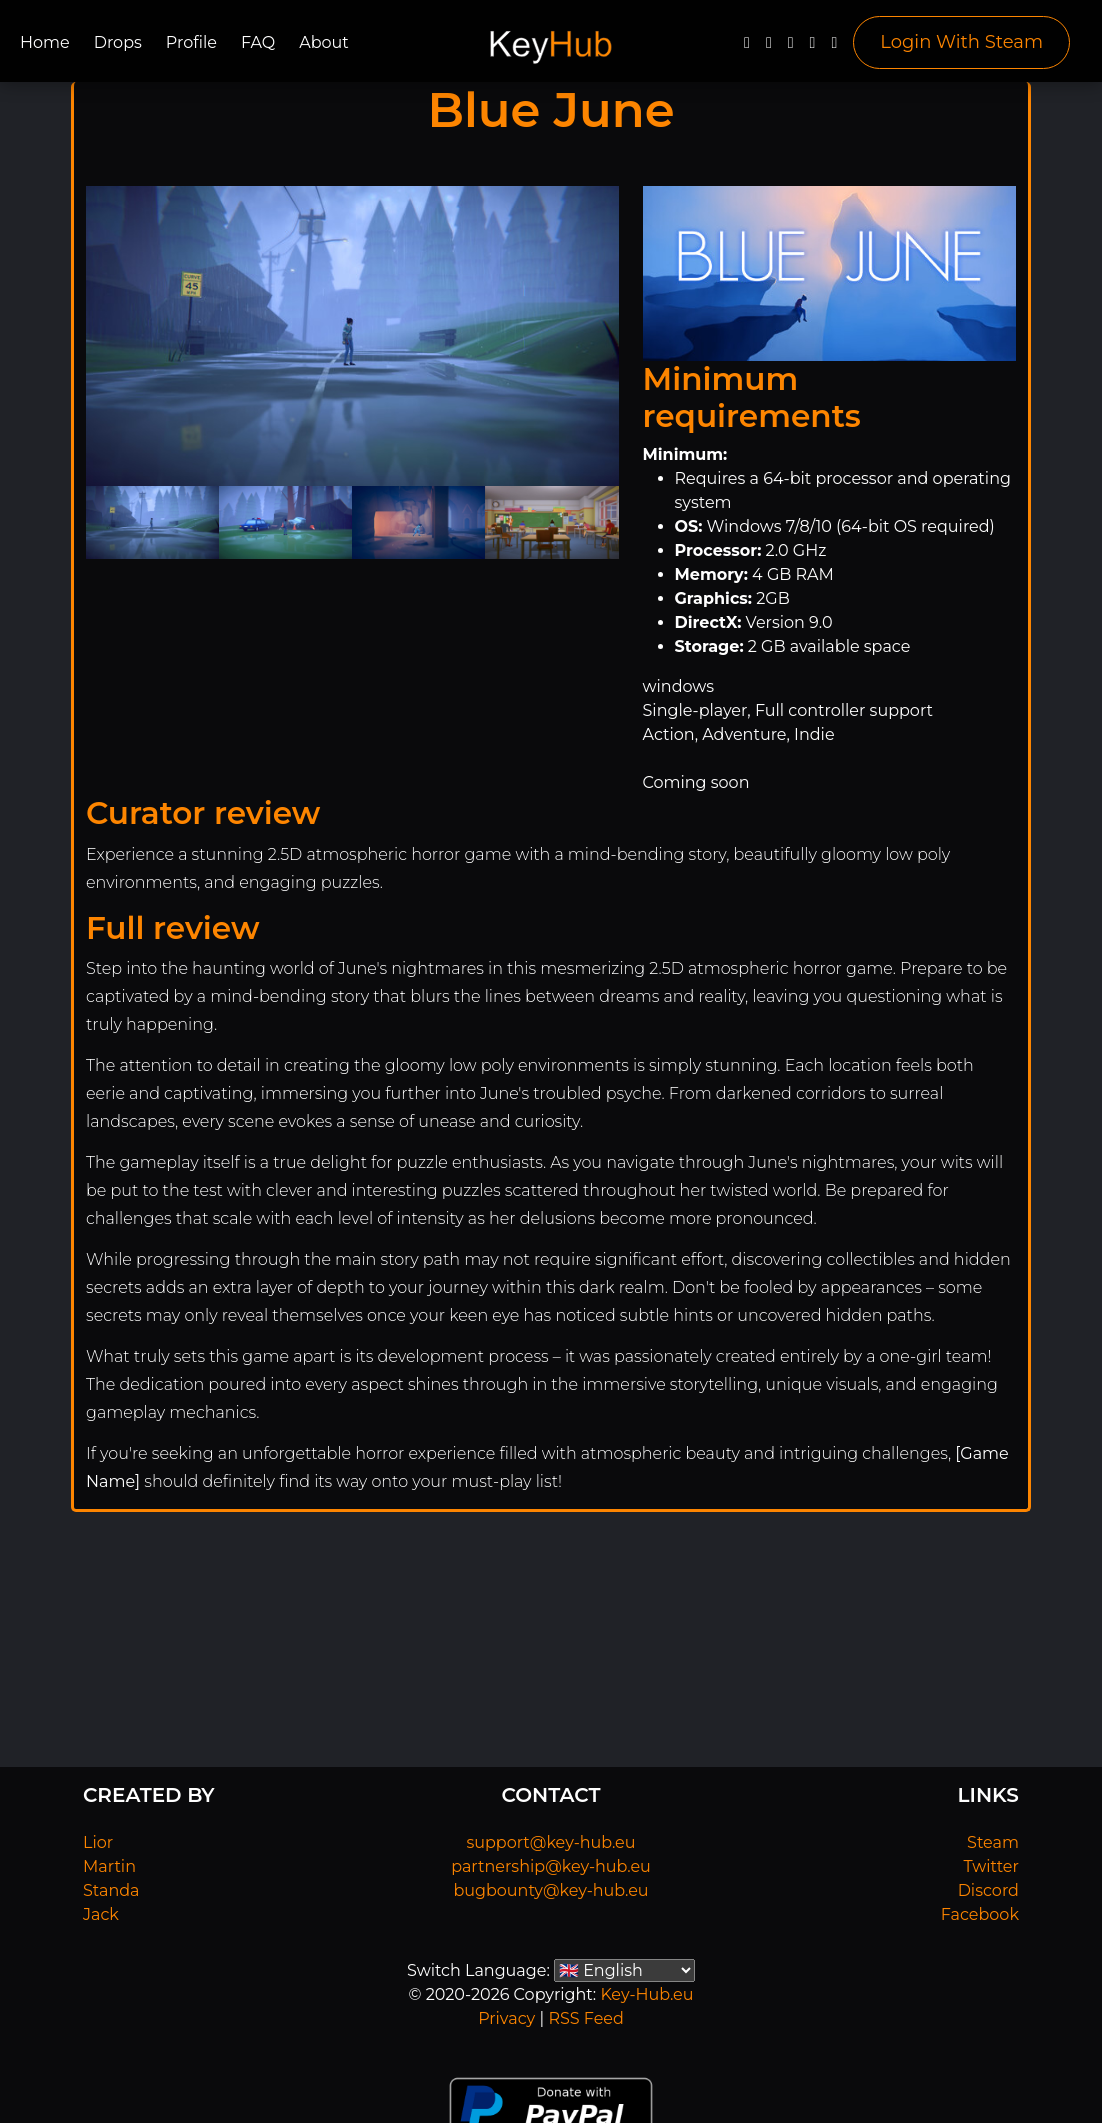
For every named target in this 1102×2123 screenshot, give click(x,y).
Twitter (991, 1866)
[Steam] (834, 47)
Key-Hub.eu (646, 1994)
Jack (101, 1914)
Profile (191, 42)
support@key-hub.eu (550, 1842)
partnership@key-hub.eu (551, 1866)
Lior (98, 1842)
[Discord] (813, 47)
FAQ (258, 42)
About (324, 42)
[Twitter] (769, 47)
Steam (993, 1842)
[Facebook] (747, 47)
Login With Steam (961, 42)
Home (45, 42)
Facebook (980, 1914)
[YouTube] (791, 47)
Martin (109, 1866)
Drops (118, 42)
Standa (111, 1890)
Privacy (506, 2018)
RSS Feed (585, 2018)
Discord (988, 1890)
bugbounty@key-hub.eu (550, 1890)
